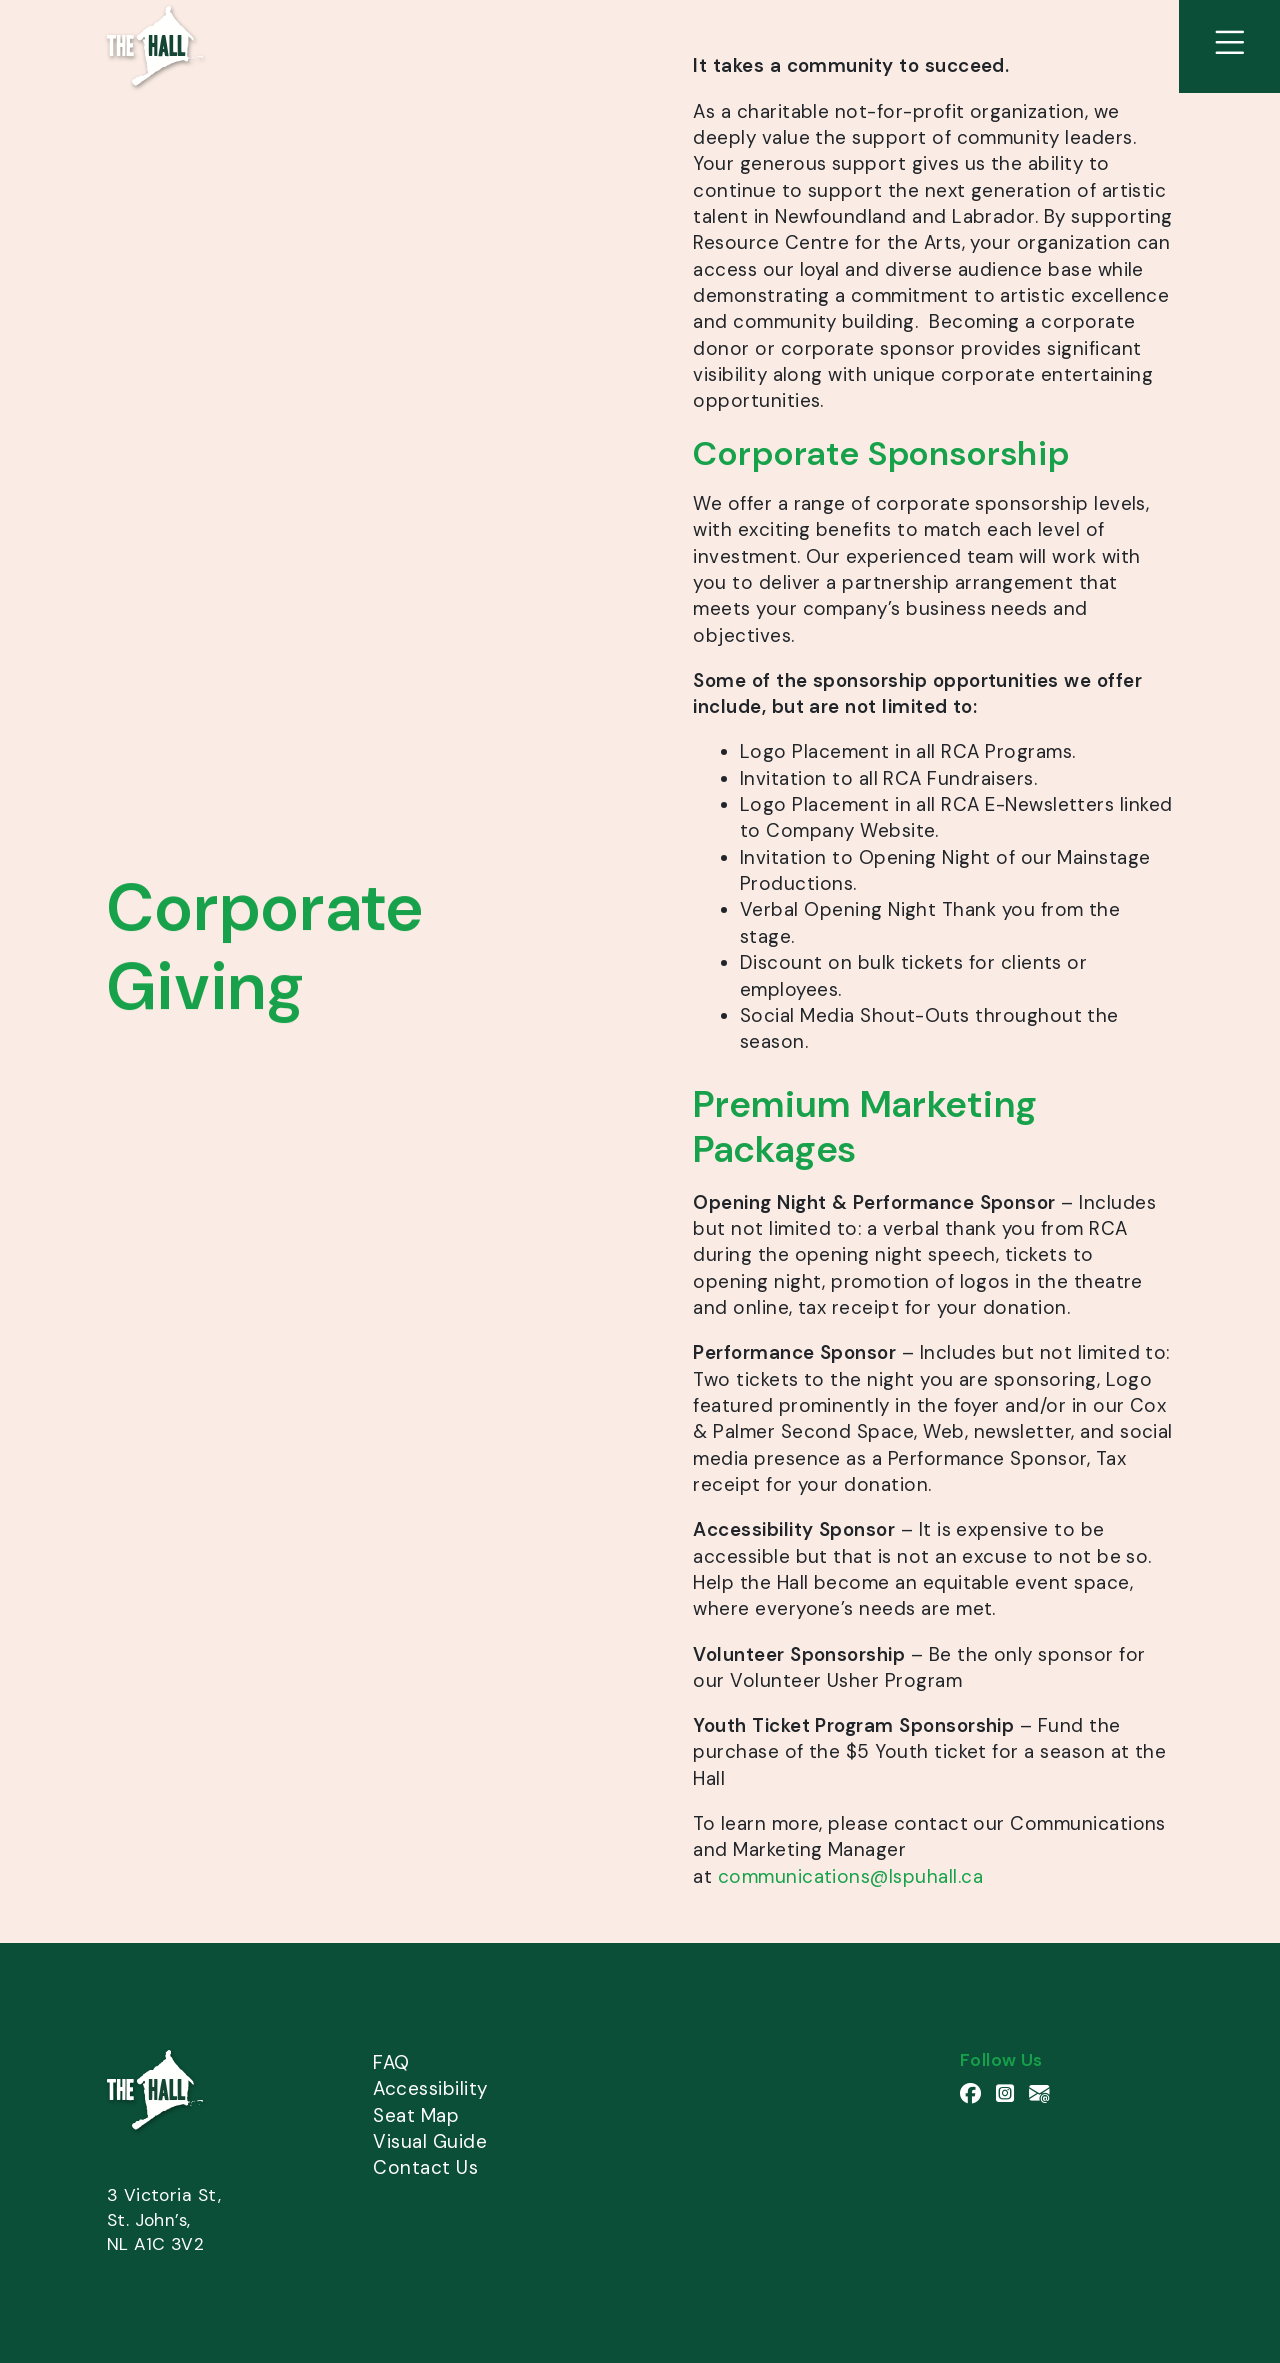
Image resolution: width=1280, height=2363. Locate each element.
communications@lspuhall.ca (850, 1876)
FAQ (391, 2062)
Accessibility (430, 2088)
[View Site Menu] (1229, 46)
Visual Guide (430, 2141)
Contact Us (425, 2167)
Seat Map (416, 2115)
